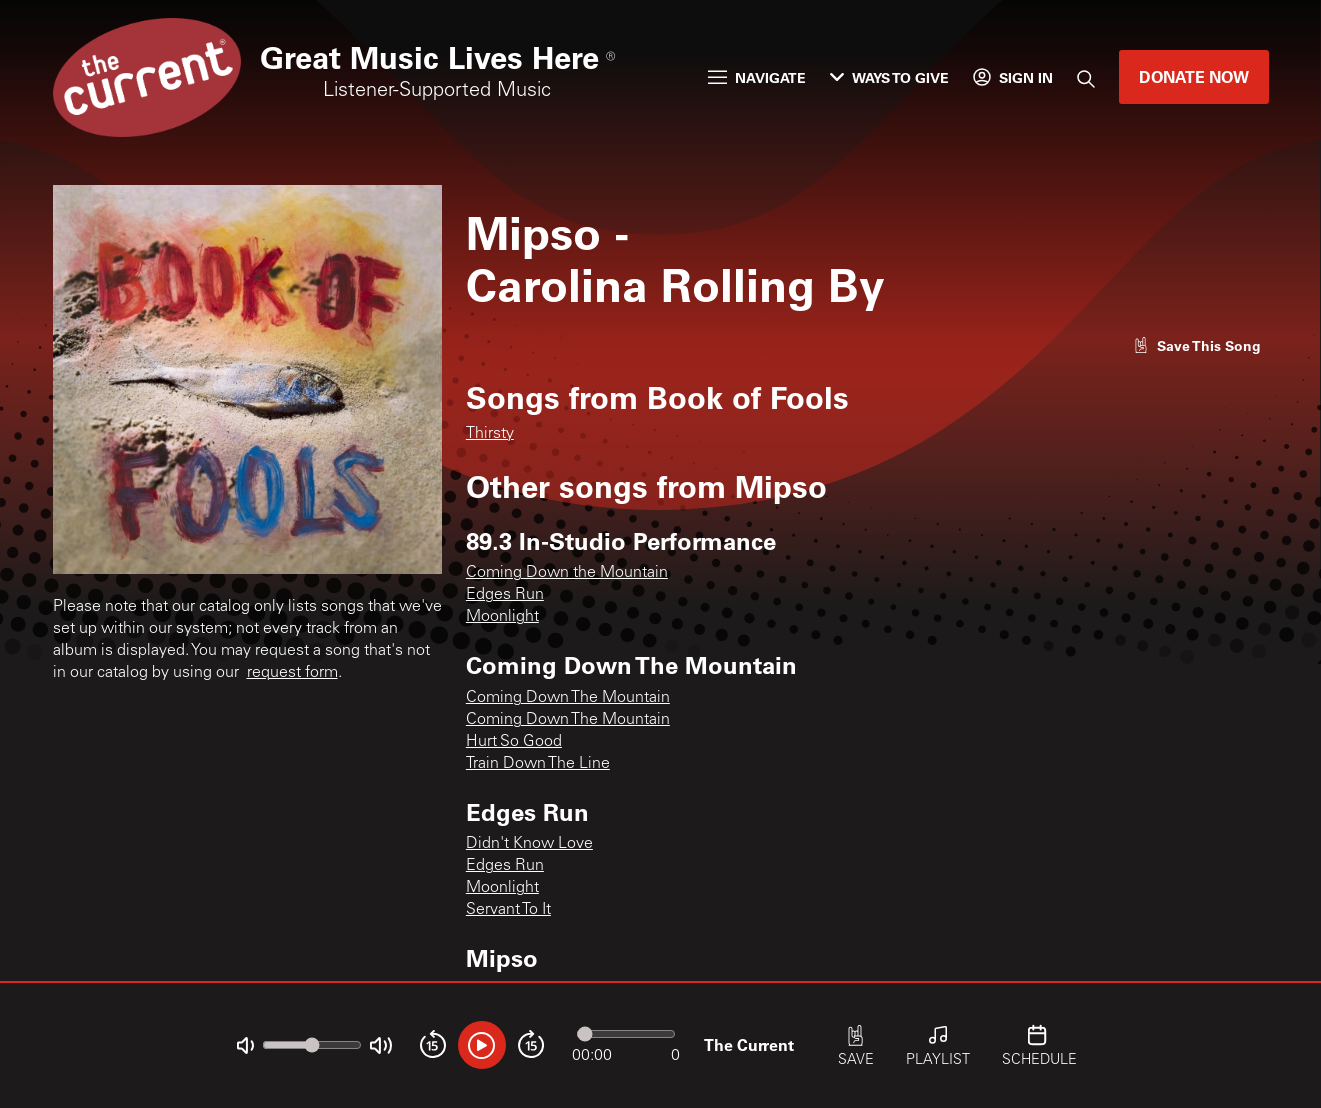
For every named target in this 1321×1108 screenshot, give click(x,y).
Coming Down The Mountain (568, 698)
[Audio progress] (626, 1034)
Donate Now (1194, 76)
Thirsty (490, 434)
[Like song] (1197, 345)
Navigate (757, 77)
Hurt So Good (514, 742)
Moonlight (502, 617)
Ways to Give (889, 77)
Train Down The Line (538, 764)
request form (292, 673)
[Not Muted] (245, 1045)
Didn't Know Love (529, 844)
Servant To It (508, 910)
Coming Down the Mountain (567, 573)
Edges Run (505, 595)
